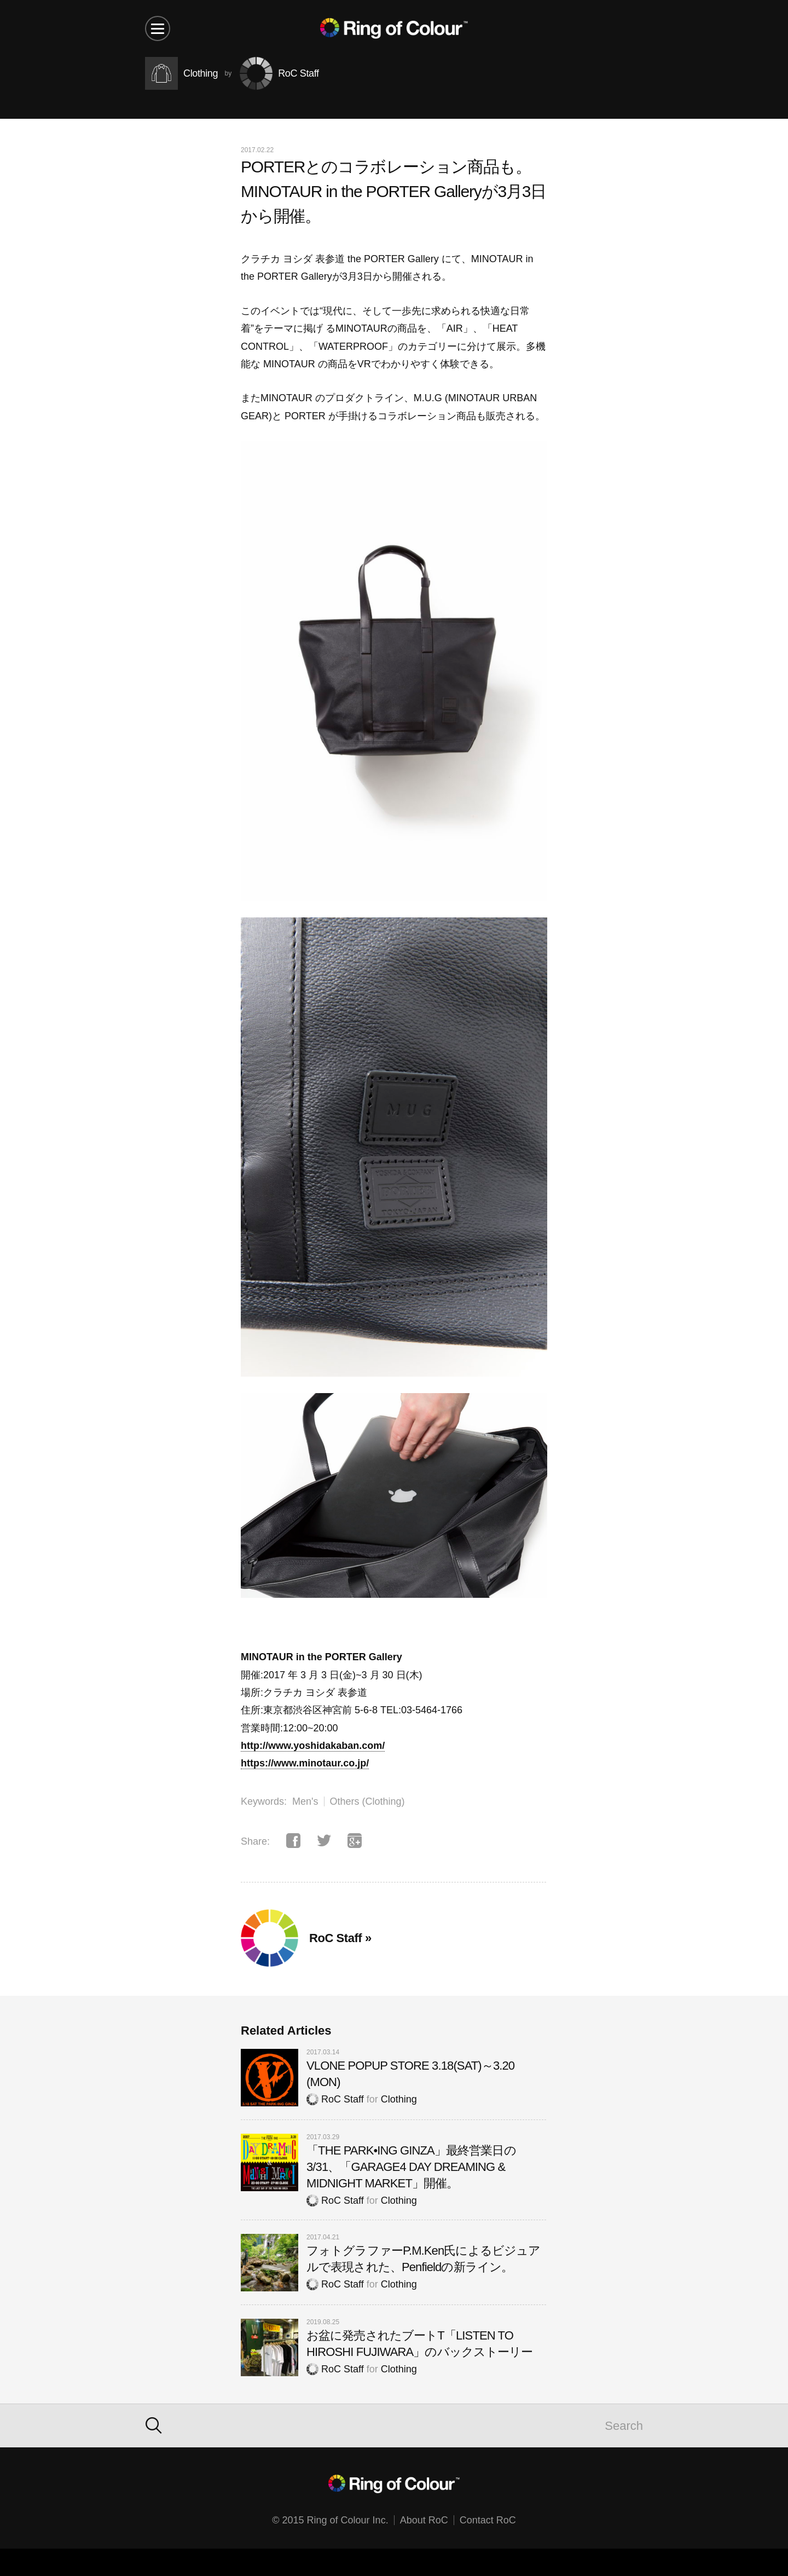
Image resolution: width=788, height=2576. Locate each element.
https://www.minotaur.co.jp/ (305, 1763)
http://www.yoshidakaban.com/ (313, 1745)
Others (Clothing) (367, 1801)
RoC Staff (335, 2099)
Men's (305, 1801)
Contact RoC (488, 2520)
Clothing (399, 2099)
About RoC (424, 2520)
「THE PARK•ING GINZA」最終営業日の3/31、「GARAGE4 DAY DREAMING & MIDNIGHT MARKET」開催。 (411, 2167)
